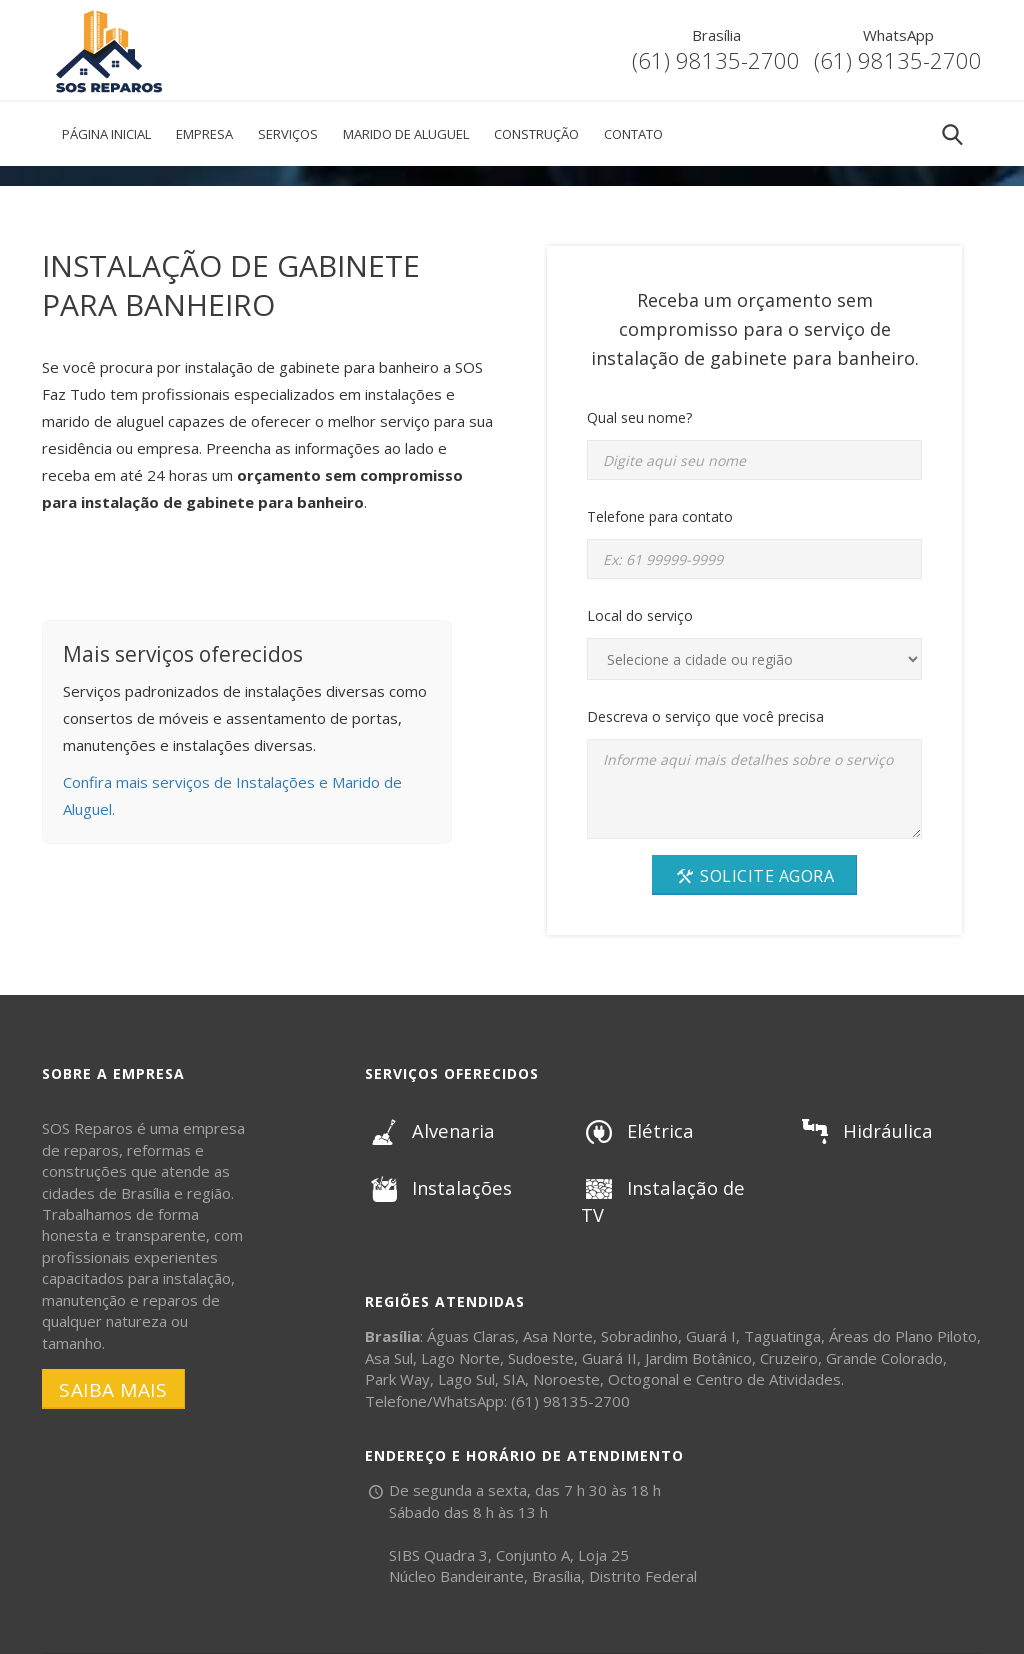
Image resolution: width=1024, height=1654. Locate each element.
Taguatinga (782, 1336)
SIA (514, 1379)
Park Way (397, 1379)
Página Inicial (106, 134)
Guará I (711, 1336)
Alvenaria (427, 1131)
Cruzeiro (789, 1358)
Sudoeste (541, 1358)
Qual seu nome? (639, 417)
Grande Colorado (884, 1358)
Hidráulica (862, 1131)
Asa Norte (558, 1336)
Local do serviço (640, 615)
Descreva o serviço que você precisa (705, 716)
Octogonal (643, 1379)
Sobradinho (639, 1336)
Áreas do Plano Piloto (903, 1336)
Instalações (436, 1188)
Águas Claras (471, 1336)
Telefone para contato (660, 516)
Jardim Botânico (698, 1358)
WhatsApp (898, 35)
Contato (633, 134)
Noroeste (566, 1379)
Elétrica (636, 1131)
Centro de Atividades (768, 1379)
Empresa (204, 134)
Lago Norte (460, 1358)
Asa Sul (389, 1358)
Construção (536, 134)
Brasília (716, 35)
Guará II (609, 1358)
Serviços (288, 134)
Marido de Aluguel (406, 134)
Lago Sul (466, 1379)
